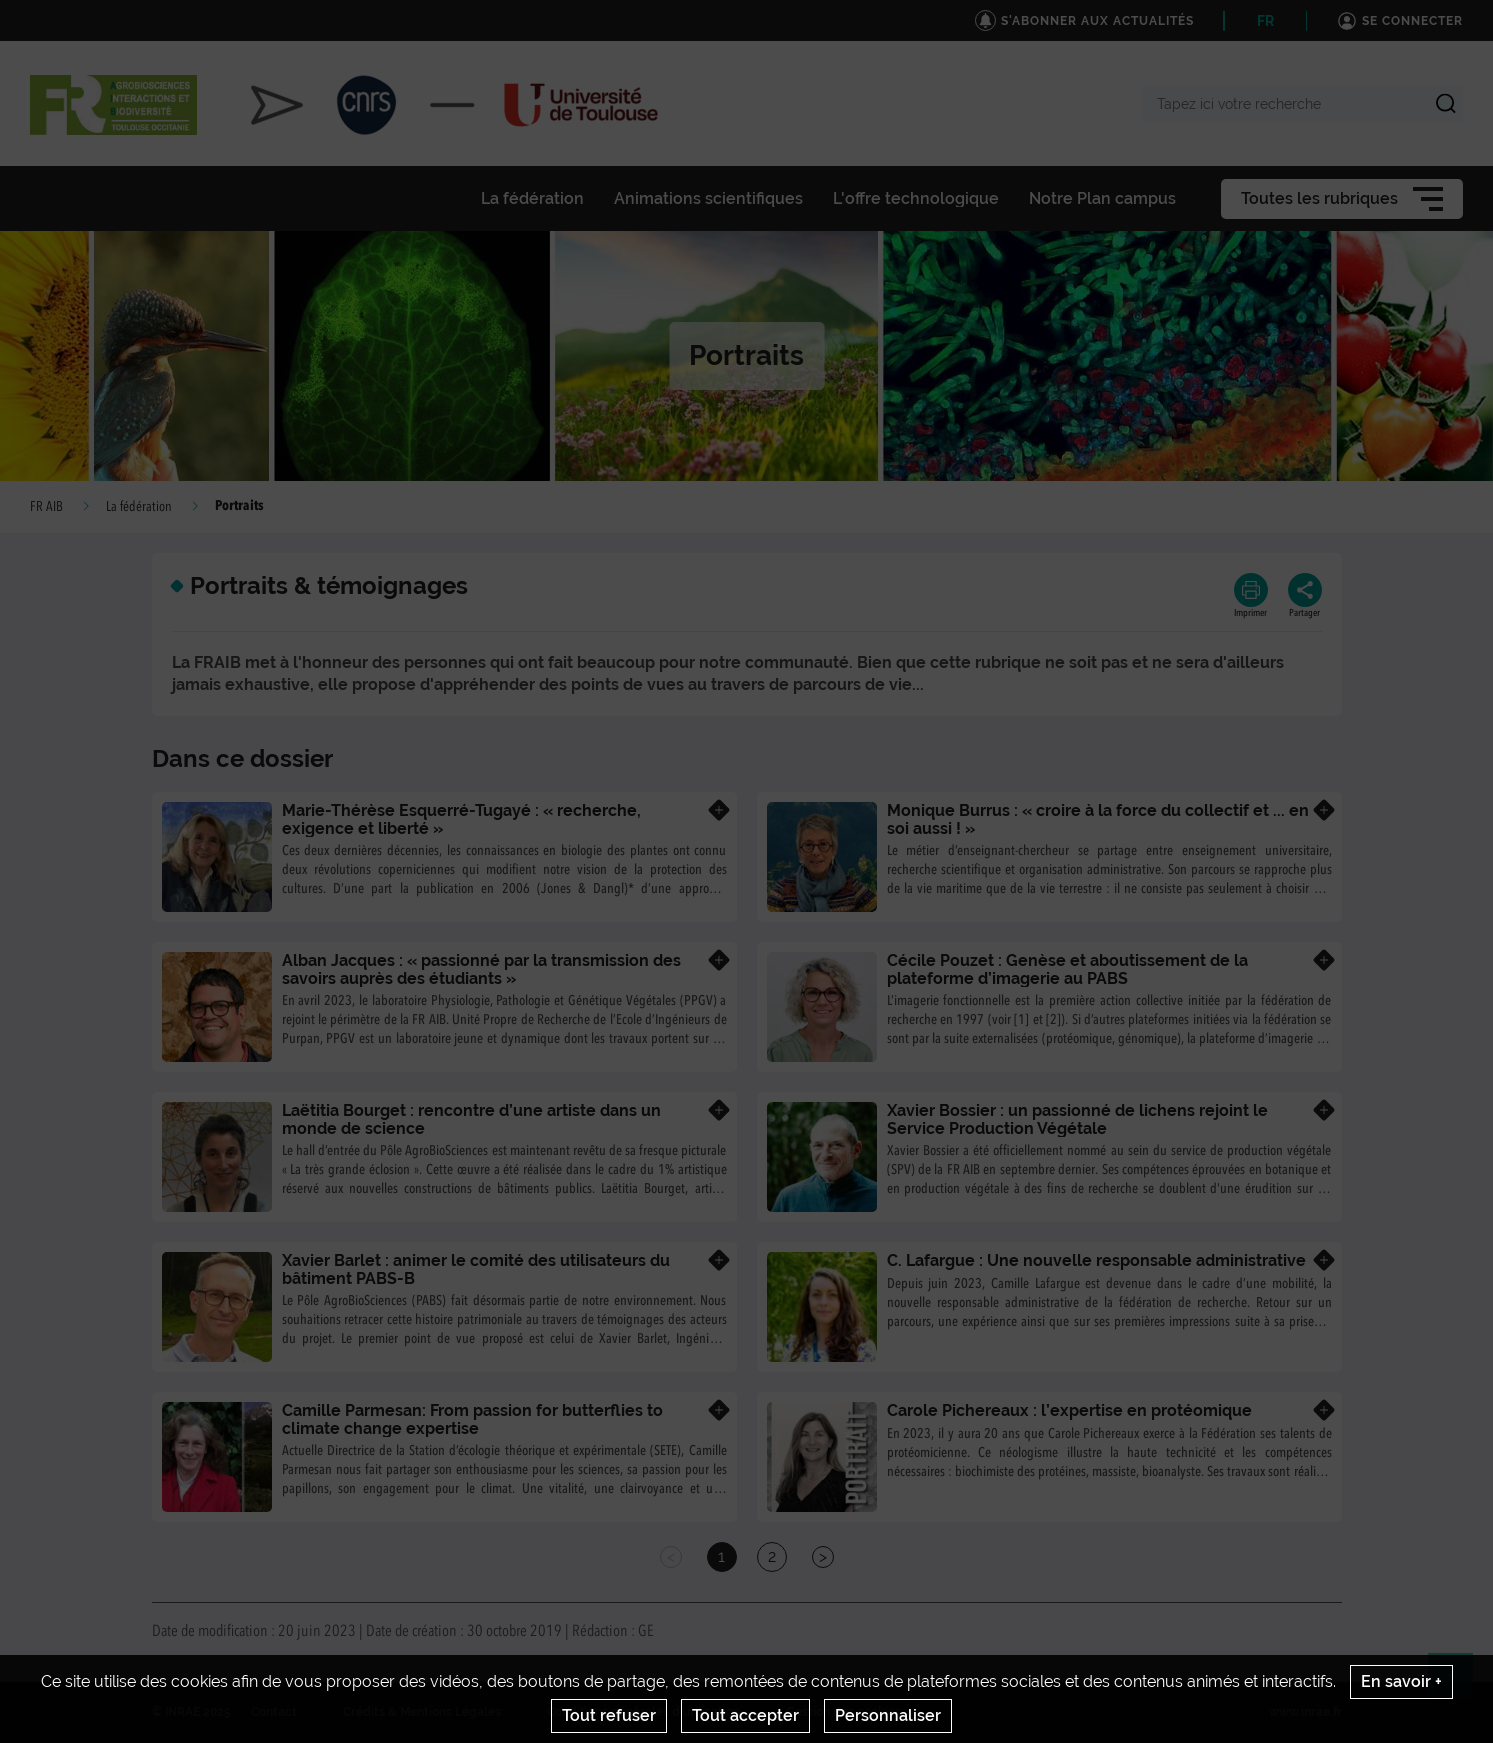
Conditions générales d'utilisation (643, 1712)
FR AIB (46, 507)
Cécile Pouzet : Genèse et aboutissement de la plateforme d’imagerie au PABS (1067, 969)
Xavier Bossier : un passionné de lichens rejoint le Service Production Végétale (1077, 1119)
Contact (274, 1712)
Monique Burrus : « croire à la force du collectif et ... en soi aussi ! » (1098, 819)
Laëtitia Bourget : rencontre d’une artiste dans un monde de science (471, 1119)
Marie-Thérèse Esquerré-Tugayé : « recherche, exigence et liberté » (461, 819)
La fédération (139, 507)
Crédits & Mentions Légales (422, 1712)
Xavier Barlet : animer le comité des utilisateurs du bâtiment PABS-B (476, 1269)
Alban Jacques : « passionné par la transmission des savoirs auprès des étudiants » (481, 969)
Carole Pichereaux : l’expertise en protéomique (1069, 1410)
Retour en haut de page (1459, 1684)
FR (1265, 21)
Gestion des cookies (843, 1712)
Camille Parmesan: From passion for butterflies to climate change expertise (472, 1419)
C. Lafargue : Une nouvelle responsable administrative (1096, 1260)
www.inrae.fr (1305, 1712)
